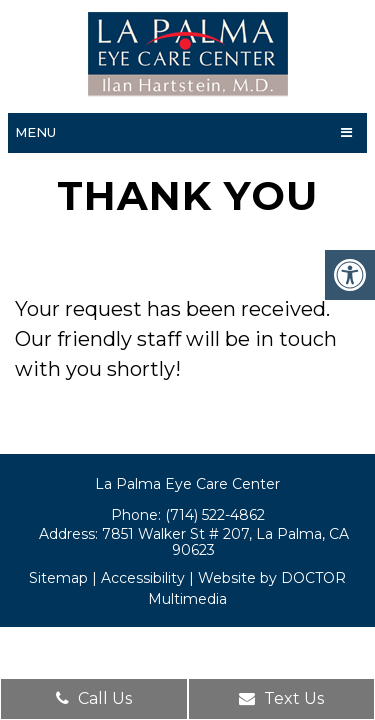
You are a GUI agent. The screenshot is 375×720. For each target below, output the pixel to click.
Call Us (94, 698)
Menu (35, 132)
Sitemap (58, 578)
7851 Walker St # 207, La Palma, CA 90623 (225, 542)
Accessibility (143, 578)
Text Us (281, 698)
